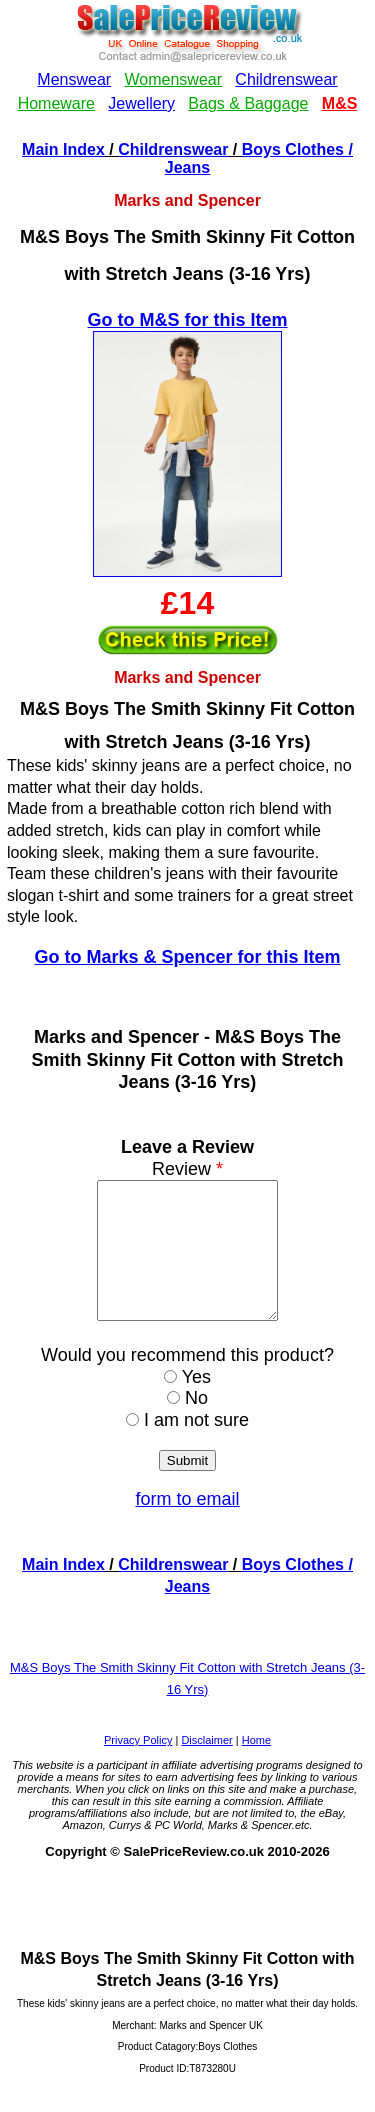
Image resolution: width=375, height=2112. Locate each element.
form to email (187, 1526)
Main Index (63, 149)
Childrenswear (173, 149)
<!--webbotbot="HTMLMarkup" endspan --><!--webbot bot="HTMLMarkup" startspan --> (187, 68)
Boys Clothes (293, 149)
